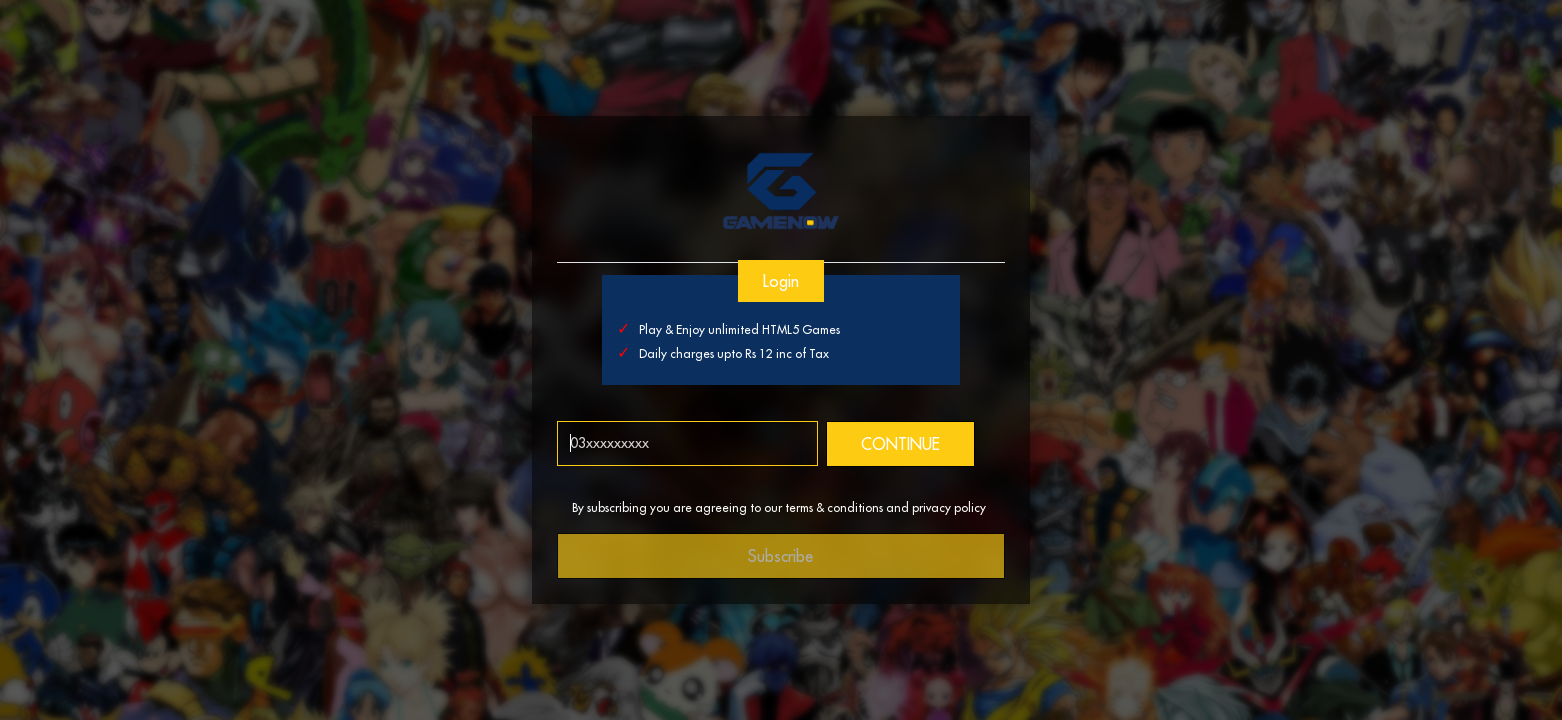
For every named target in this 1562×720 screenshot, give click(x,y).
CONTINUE (900, 444)
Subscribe (781, 556)
